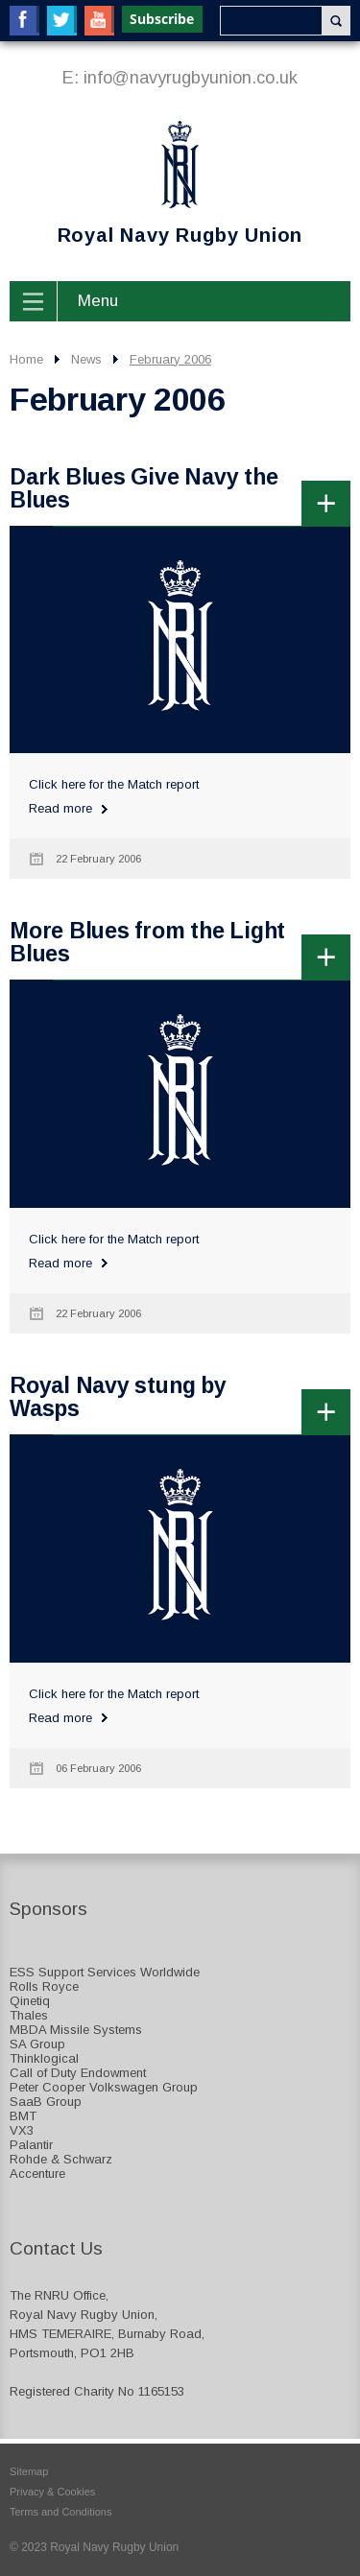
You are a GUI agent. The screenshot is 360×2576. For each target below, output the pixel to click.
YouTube (99, 20)
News (86, 359)
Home (26, 359)
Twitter (62, 20)
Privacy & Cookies (52, 2491)
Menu (98, 301)
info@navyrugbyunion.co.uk (191, 77)
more (325, 503)
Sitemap (29, 2471)
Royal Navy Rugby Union (156, 183)
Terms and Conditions (60, 2511)
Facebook (24, 20)
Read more (60, 808)
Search (336, 20)
